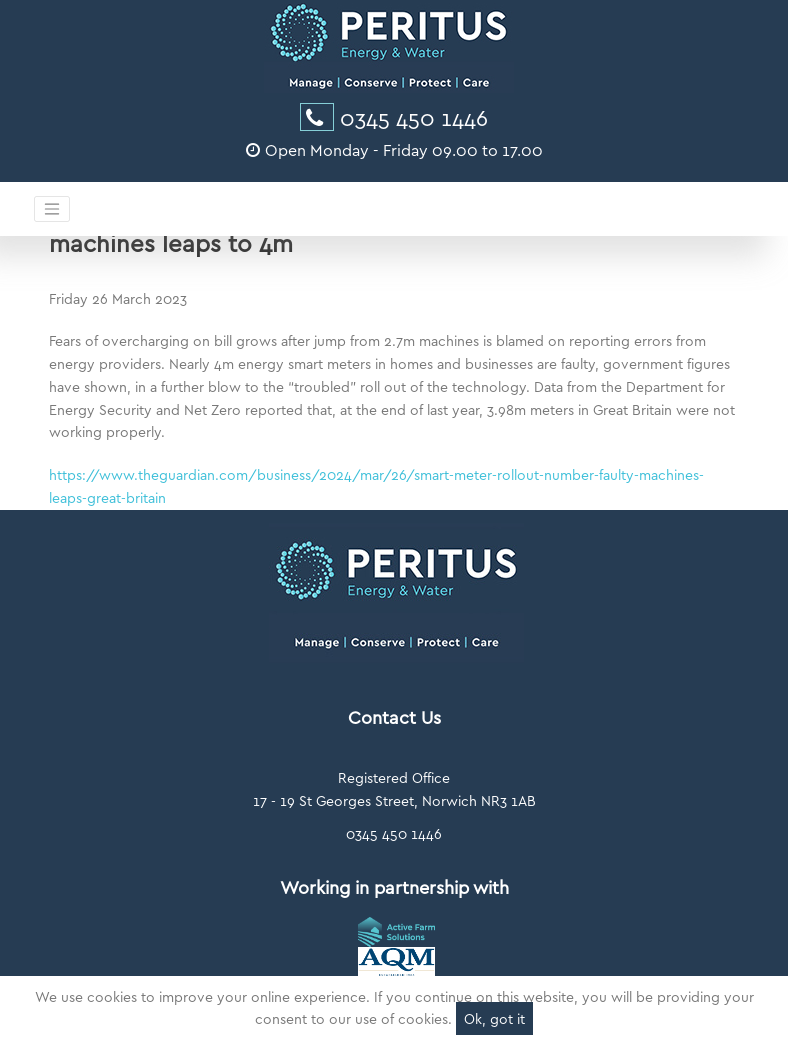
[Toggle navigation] (52, 209)
